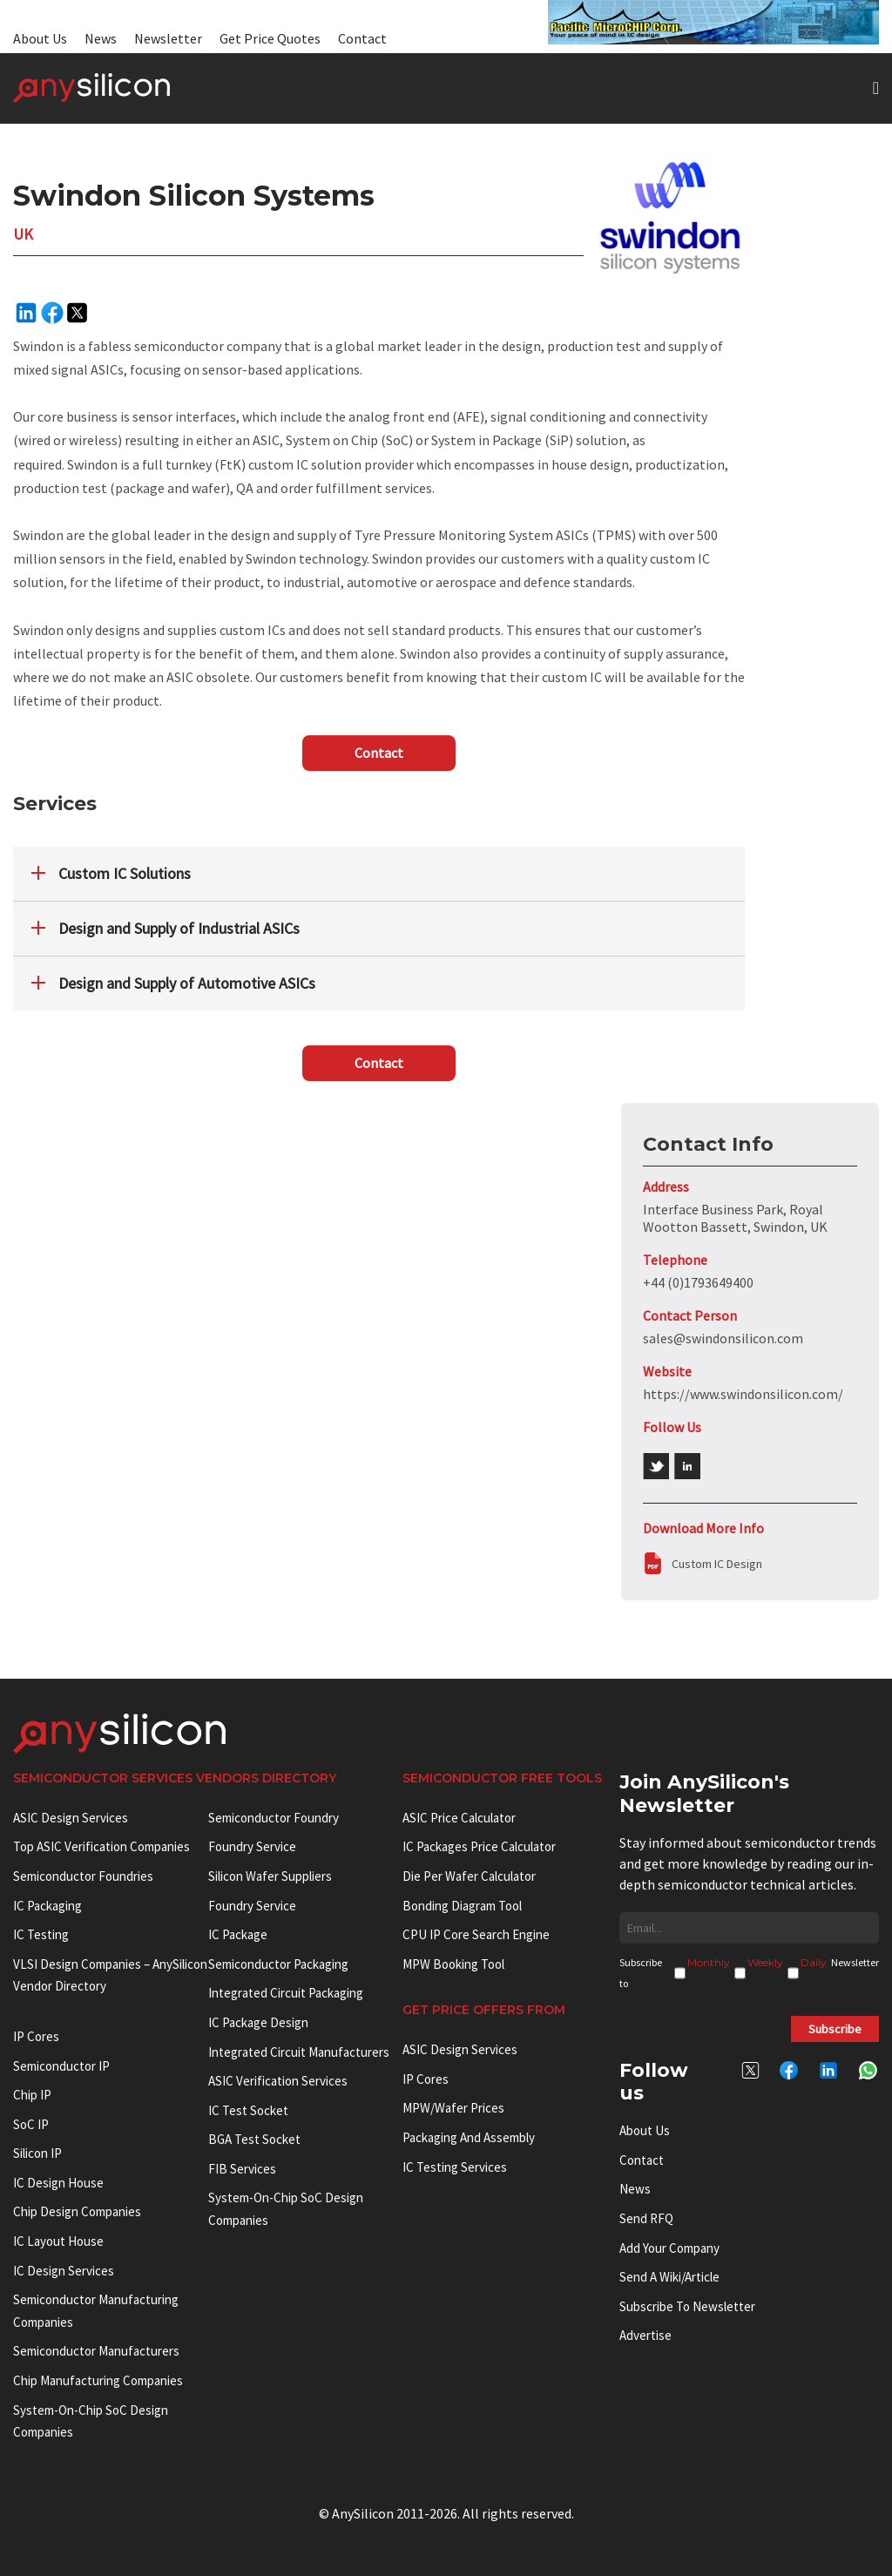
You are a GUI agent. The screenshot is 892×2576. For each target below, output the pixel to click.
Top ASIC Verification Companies (101, 1846)
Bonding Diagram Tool (462, 1905)
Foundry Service (252, 1846)
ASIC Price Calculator (459, 1817)
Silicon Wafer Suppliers (270, 1876)
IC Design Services (63, 2270)
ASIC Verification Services (278, 2080)
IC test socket (248, 2110)
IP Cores (425, 2079)
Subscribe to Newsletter (687, 2306)
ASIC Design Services (70, 1817)
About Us (40, 38)
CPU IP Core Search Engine (476, 1934)
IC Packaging (47, 1905)
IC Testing (41, 1934)
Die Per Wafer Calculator (469, 1876)
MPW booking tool (453, 1964)
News (100, 38)
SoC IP (31, 2124)
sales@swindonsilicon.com (723, 1338)
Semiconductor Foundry (273, 1817)
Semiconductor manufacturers (96, 2351)
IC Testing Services (454, 2167)
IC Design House (58, 2182)
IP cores (36, 2036)
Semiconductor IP (61, 2066)
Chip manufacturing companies (98, 2380)
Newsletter (168, 38)
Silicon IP (37, 2153)
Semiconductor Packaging (278, 1964)
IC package (237, 1934)
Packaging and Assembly (468, 2137)
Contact (362, 38)
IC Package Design (258, 2022)
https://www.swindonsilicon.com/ (743, 1394)
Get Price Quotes (270, 38)
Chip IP (32, 2094)
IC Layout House (58, 2241)
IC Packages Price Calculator (479, 1846)
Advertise (645, 2335)
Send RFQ (646, 2218)
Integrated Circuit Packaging (285, 1992)
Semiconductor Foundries (83, 1876)
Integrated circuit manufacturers (298, 2052)
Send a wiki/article (669, 2276)
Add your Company (669, 2248)
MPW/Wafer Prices (453, 2107)
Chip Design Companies (77, 2211)
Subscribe (835, 2029)
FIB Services (242, 2168)
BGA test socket (254, 2139)
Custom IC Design (717, 1564)
